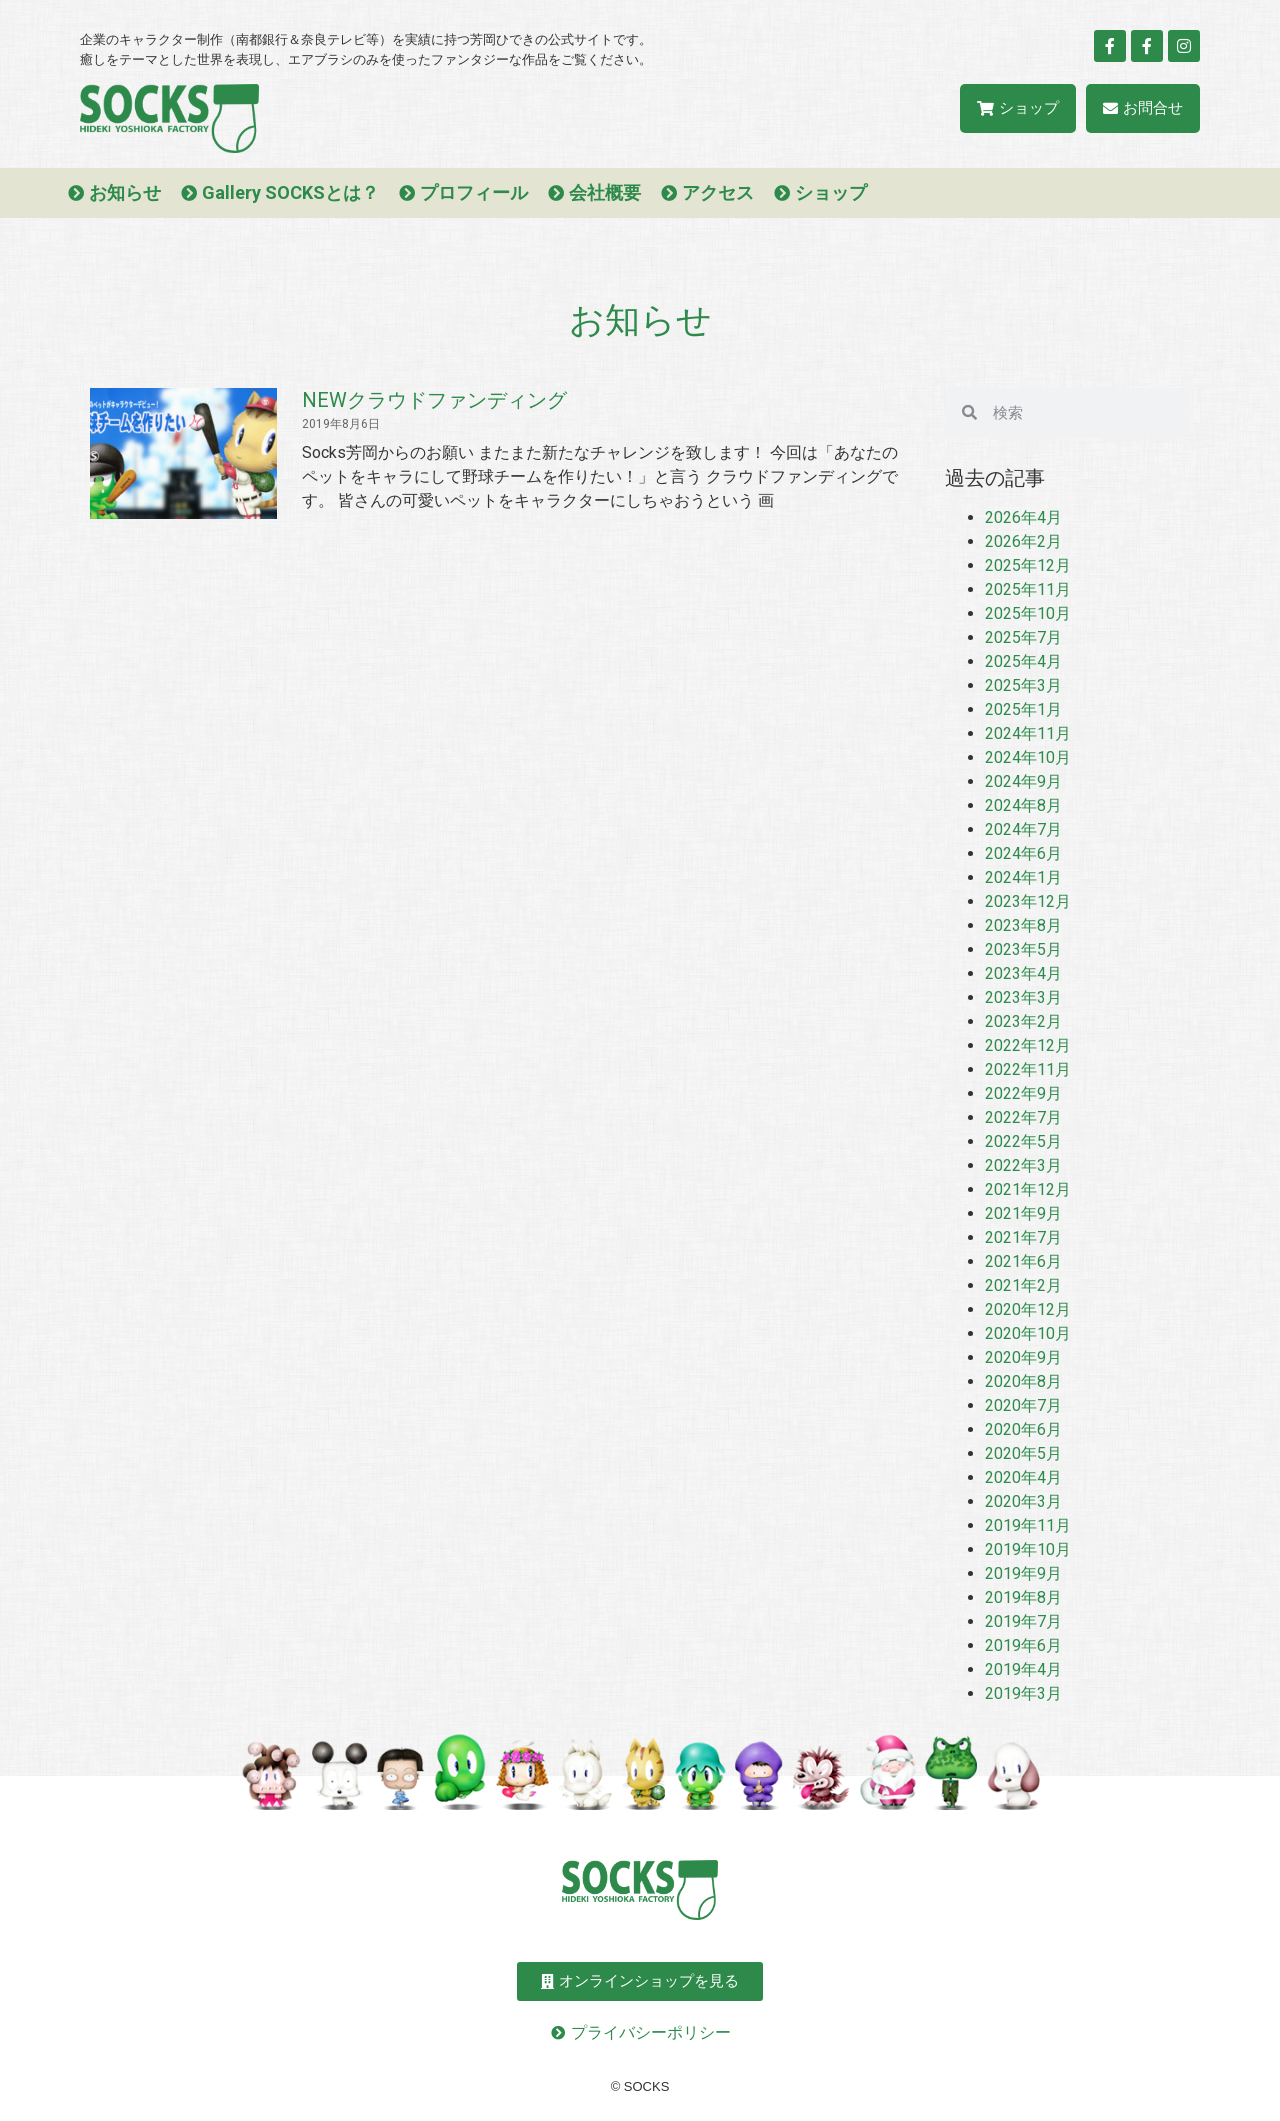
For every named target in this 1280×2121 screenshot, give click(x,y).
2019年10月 (1028, 1549)
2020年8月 (1023, 1381)
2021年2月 (1023, 1285)
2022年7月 (1023, 1117)
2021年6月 (1023, 1261)
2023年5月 (1023, 949)
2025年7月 (1023, 637)
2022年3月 (1023, 1165)
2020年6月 (1023, 1429)
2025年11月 (1028, 589)
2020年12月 (1028, 1309)
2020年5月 (1023, 1453)
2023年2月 (1023, 1021)
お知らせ (125, 192)
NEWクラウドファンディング (434, 400)
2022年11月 (1028, 1069)
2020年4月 (1023, 1477)
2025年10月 (1028, 613)
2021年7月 (1023, 1237)
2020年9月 (1023, 1357)
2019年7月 (1023, 1621)
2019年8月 (1023, 1597)
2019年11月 (1028, 1525)
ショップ (831, 192)
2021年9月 (1023, 1213)
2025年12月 (1028, 565)
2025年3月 (1023, 685)
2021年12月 (1028, 1189)
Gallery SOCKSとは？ (290, 192)
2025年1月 (1023, 709)
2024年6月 (1023, 853)
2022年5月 (1023, 1141)
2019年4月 (1023, 1669)
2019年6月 (1023, 1645)
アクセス (718, 192)
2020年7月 (1023, 1405)
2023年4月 (1023, 973)
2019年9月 (1023, 1573)
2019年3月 (1023, 1693)
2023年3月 (1023, 997)
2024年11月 (1028, 733)
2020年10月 (1028, 1333)
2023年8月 (1023, 925)
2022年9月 (1023, 1093)
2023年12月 (1028, 901)
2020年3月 (1023, 1501)
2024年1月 (1023, 877)
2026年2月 (1023, 541)
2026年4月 (1023, 517)
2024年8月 (1023, 805)
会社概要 (605, 192)
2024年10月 (1028, 757)
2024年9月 (1023, 781)
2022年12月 (1028, 1045)
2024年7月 (1023, 829)
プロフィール (474, 192)
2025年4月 (1023, 661)
